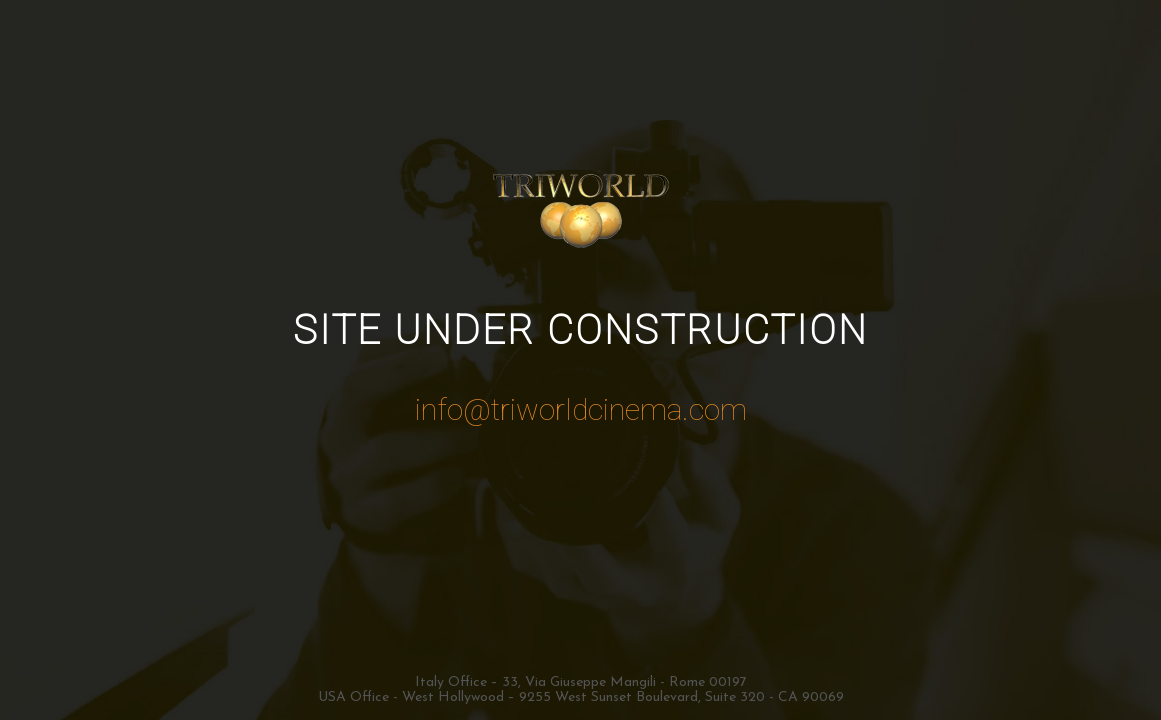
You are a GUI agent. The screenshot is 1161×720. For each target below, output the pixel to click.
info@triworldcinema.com (581, 409)
